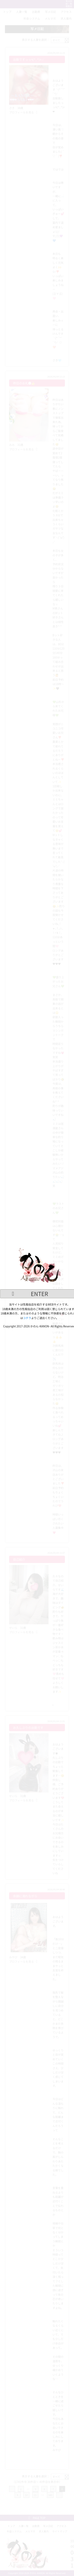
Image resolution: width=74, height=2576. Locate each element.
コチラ (27, 1318)
